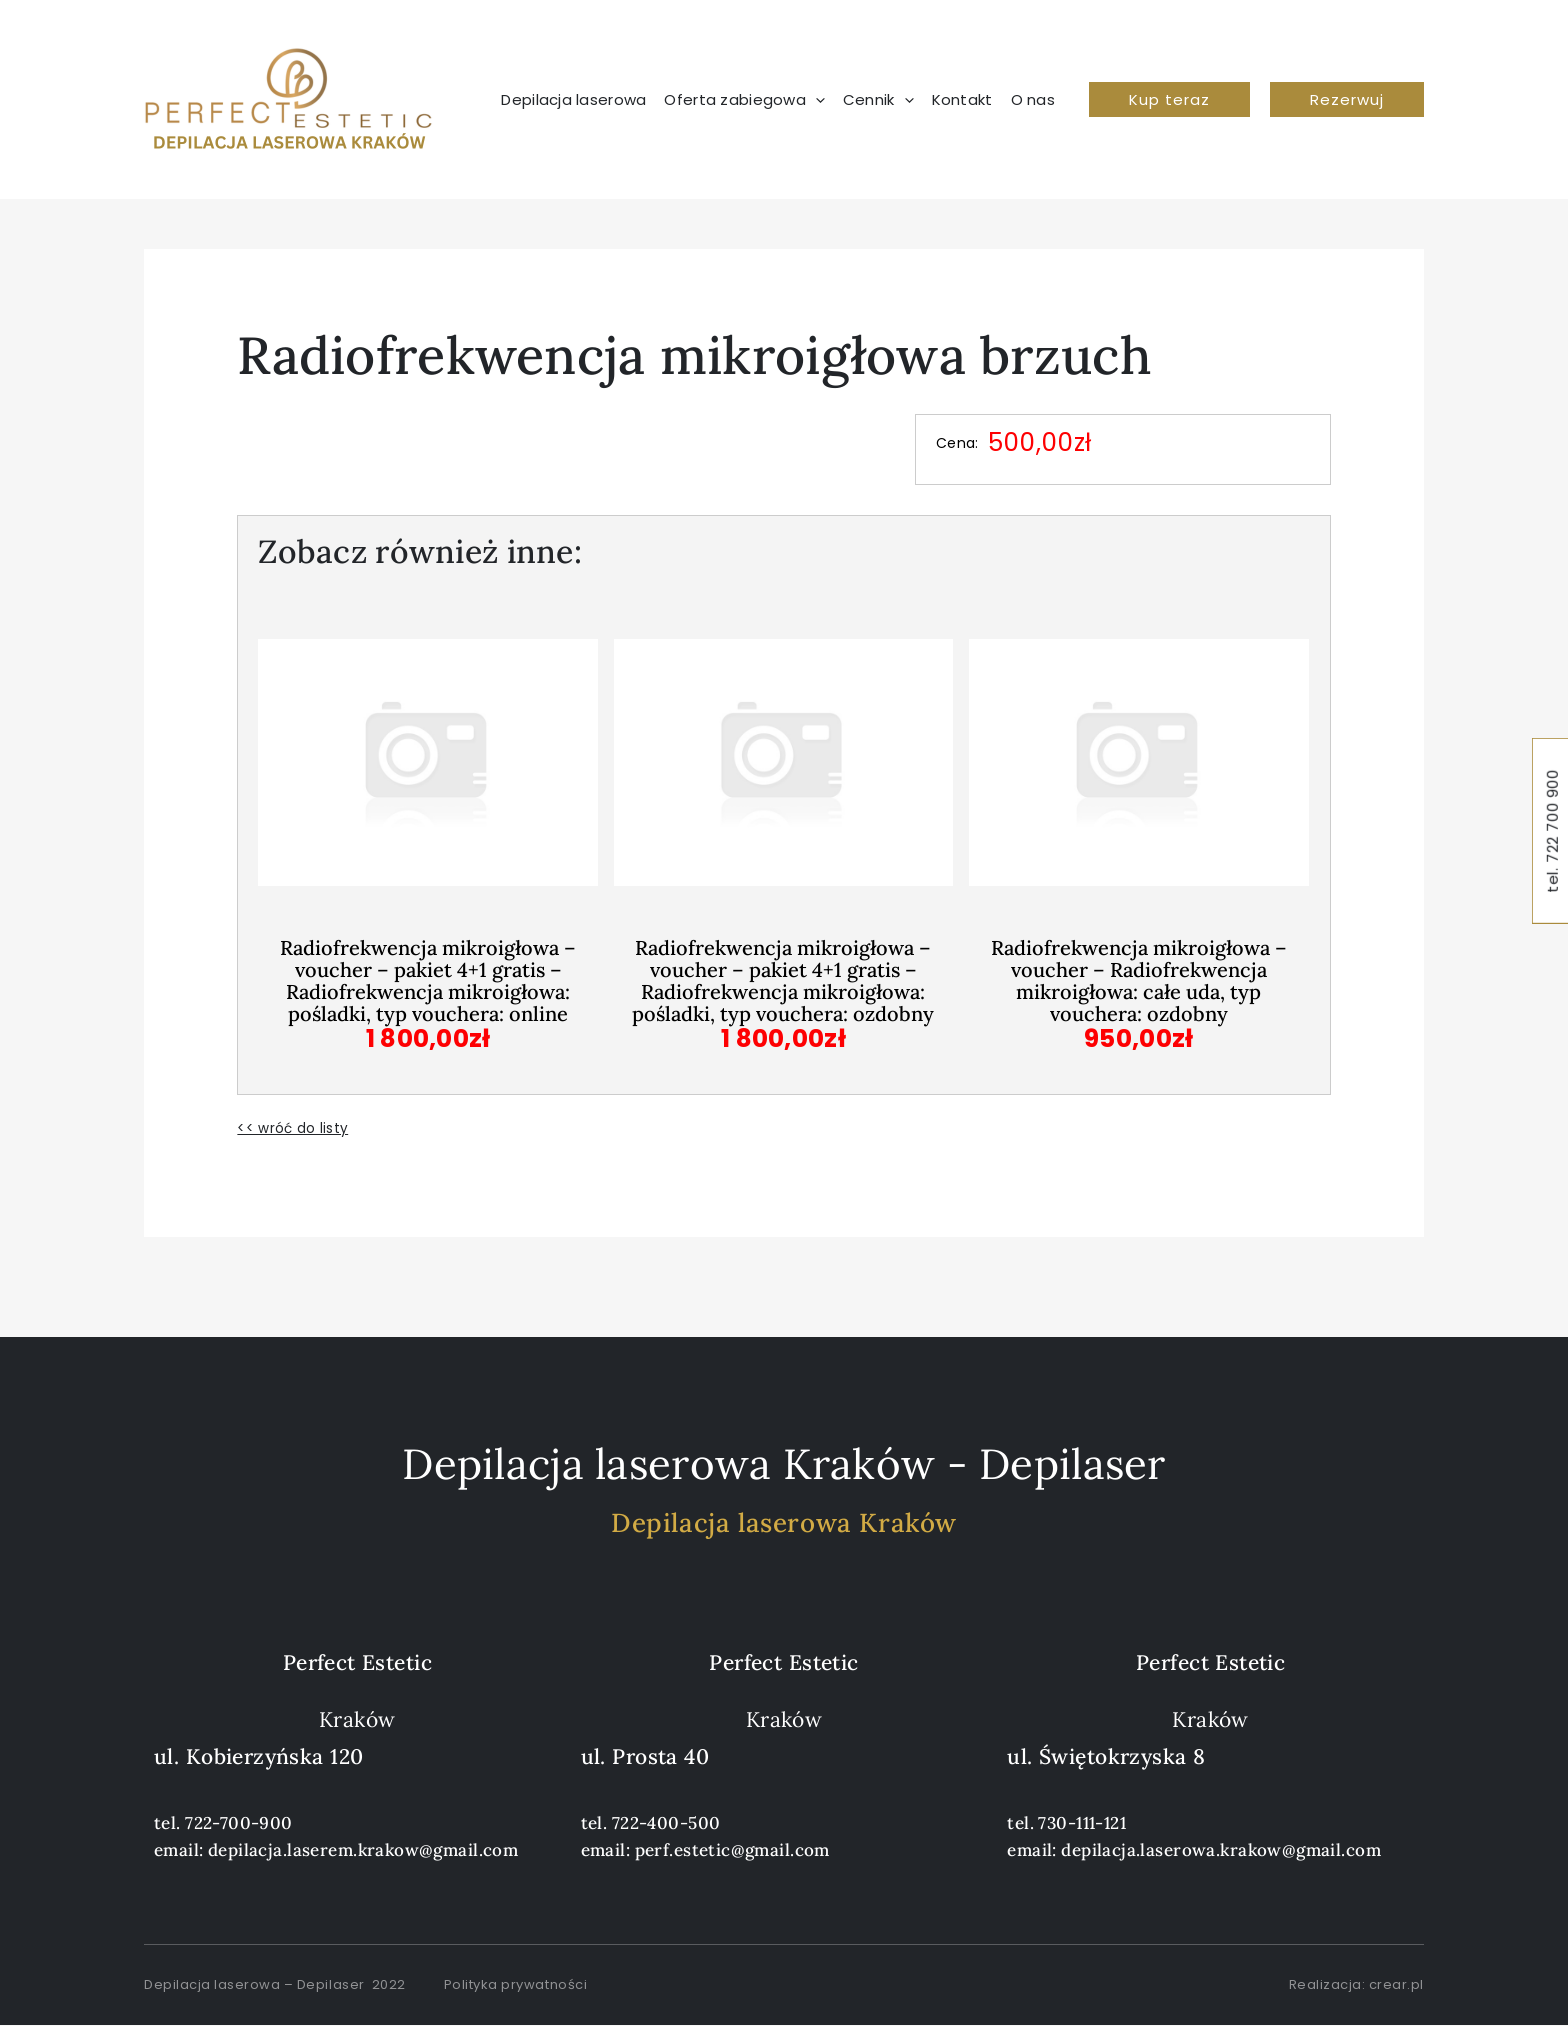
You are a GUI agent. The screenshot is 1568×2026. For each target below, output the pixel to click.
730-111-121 (1082, 1823)
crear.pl (1396, 1984)
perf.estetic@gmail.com (732, 1850)
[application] (815, 100)
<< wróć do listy (292, 1128)
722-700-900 (239, 1823)
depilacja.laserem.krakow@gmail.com (363, 1850)
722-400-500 (666, 1823)
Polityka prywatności (515, 1984)
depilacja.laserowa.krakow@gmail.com (1221, 1850)
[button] (1169, 99)
